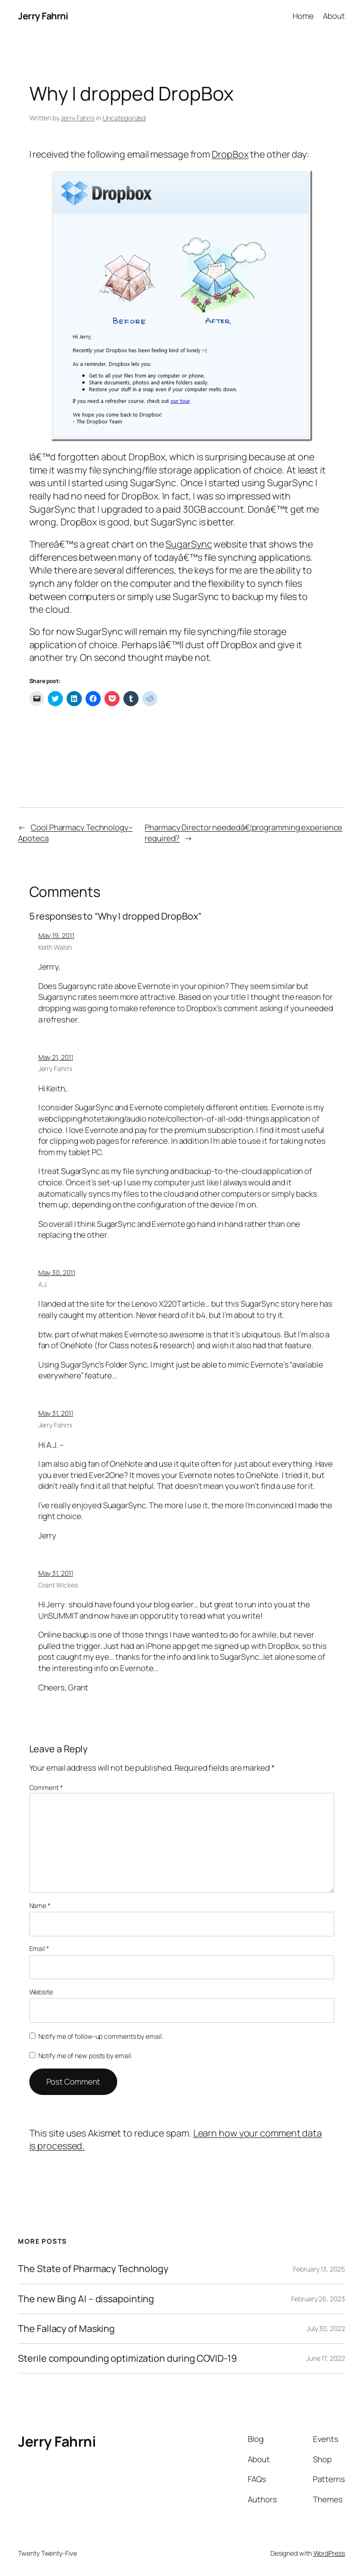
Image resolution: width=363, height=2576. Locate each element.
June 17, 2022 (325, 2358)
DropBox (230, 154)
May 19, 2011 (56, 935)
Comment (46, 1787)
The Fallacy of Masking (66, 2328)
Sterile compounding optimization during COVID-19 (127, 2358)
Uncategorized (124, 117)
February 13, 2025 (319, 2268)
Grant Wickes (58, 1584)
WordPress (329, 2553)
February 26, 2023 (318, 2298)
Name (40, 1905)
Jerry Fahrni (43, 15)
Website (41, 1991)
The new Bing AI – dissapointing (86, 2299)
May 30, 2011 (56, 1272)
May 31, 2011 (55, 1413)
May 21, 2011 (55, 1057)
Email (39, 1948)
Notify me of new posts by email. (85, 2055)
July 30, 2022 (326, 2328)
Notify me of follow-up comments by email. (100, 2036)
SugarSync (188, 544)
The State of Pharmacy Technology (93, 2269)
